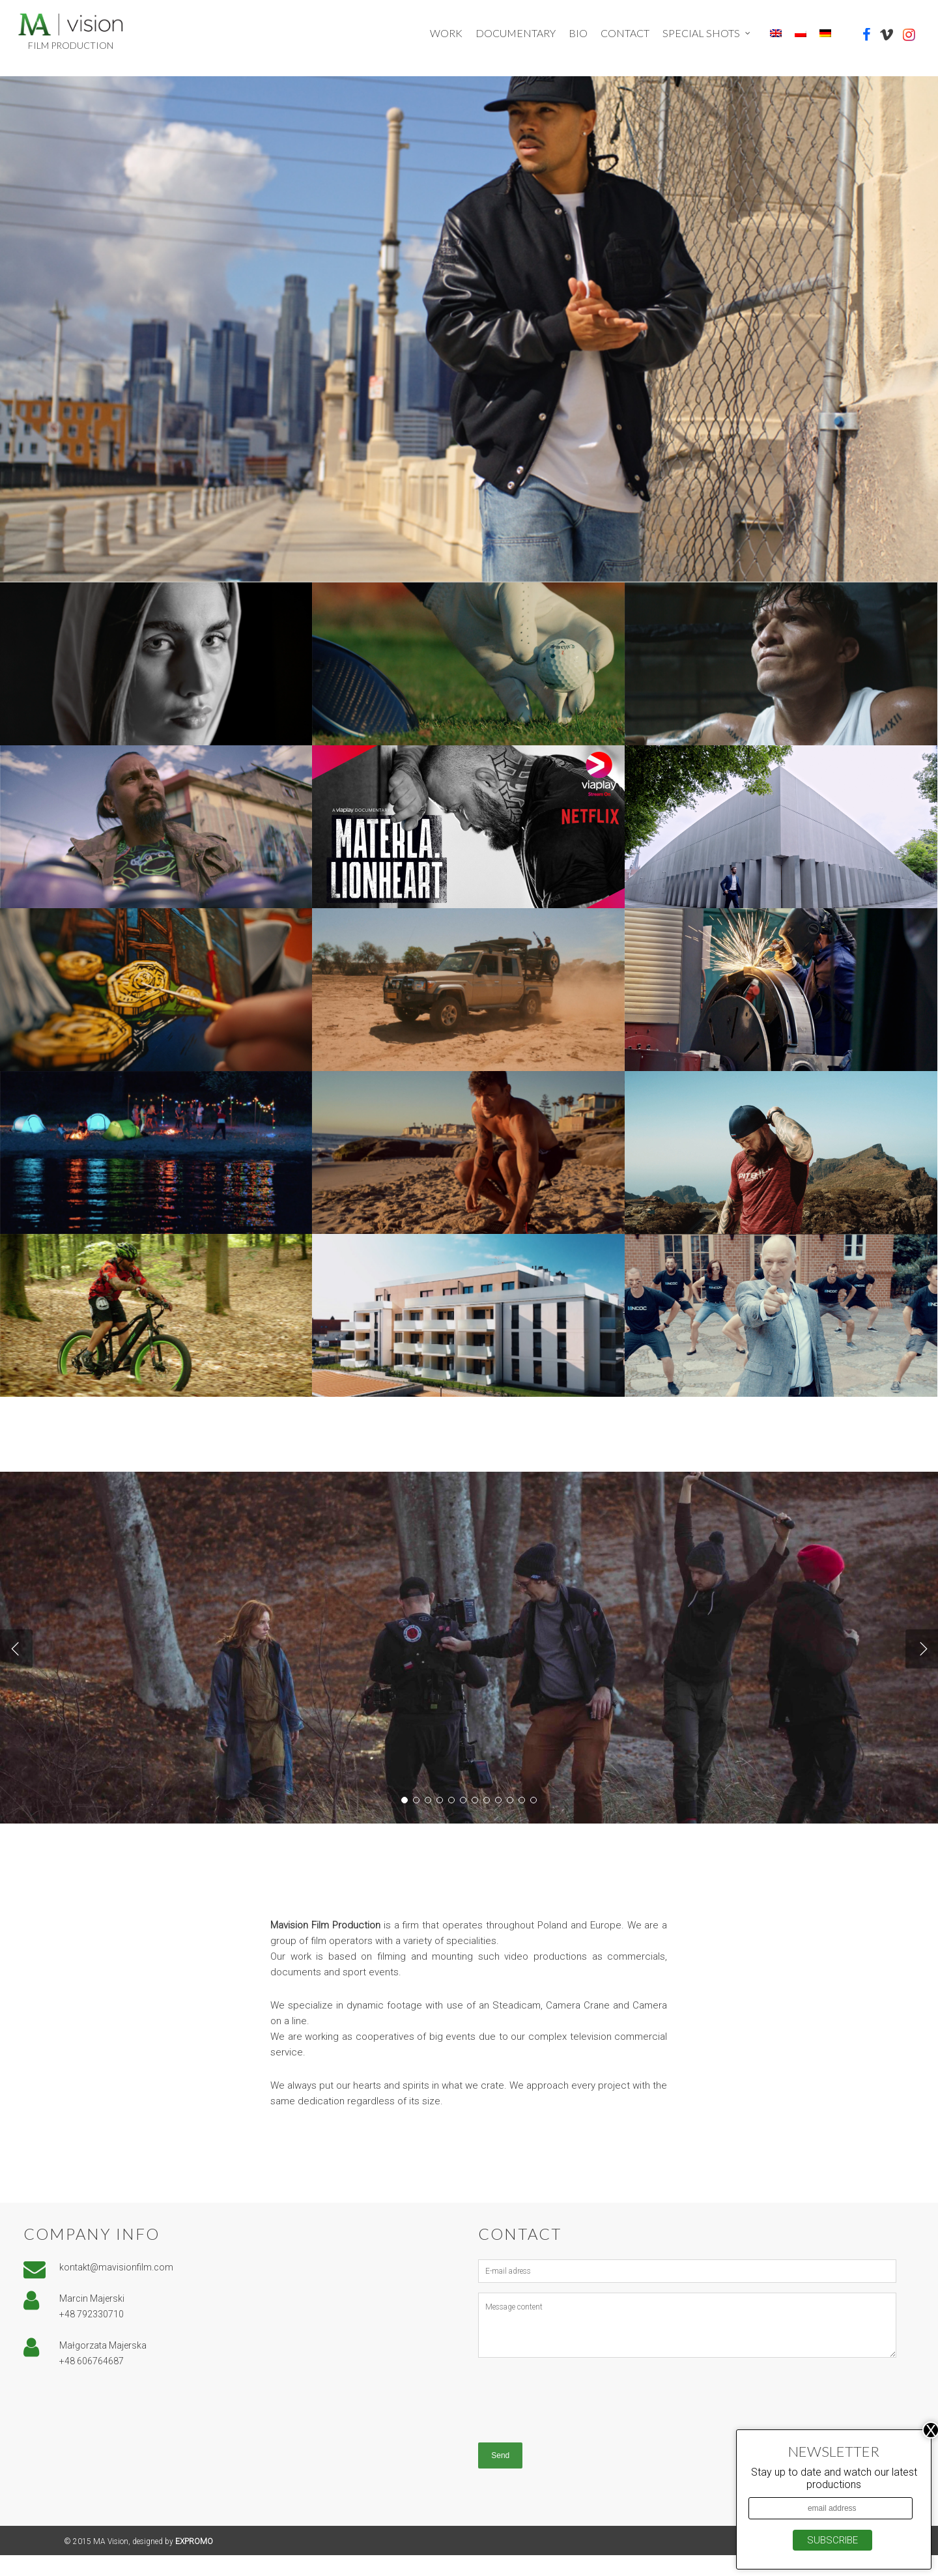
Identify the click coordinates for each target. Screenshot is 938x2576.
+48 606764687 (91, 2382)
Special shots (707, 33)
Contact (625, 33)
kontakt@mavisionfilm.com (116, 2288)
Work (446, 33)
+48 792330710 (91, 2335)
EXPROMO (194, 2562)
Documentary (516, 33)
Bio (578, 33)
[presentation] (577, 2418)
